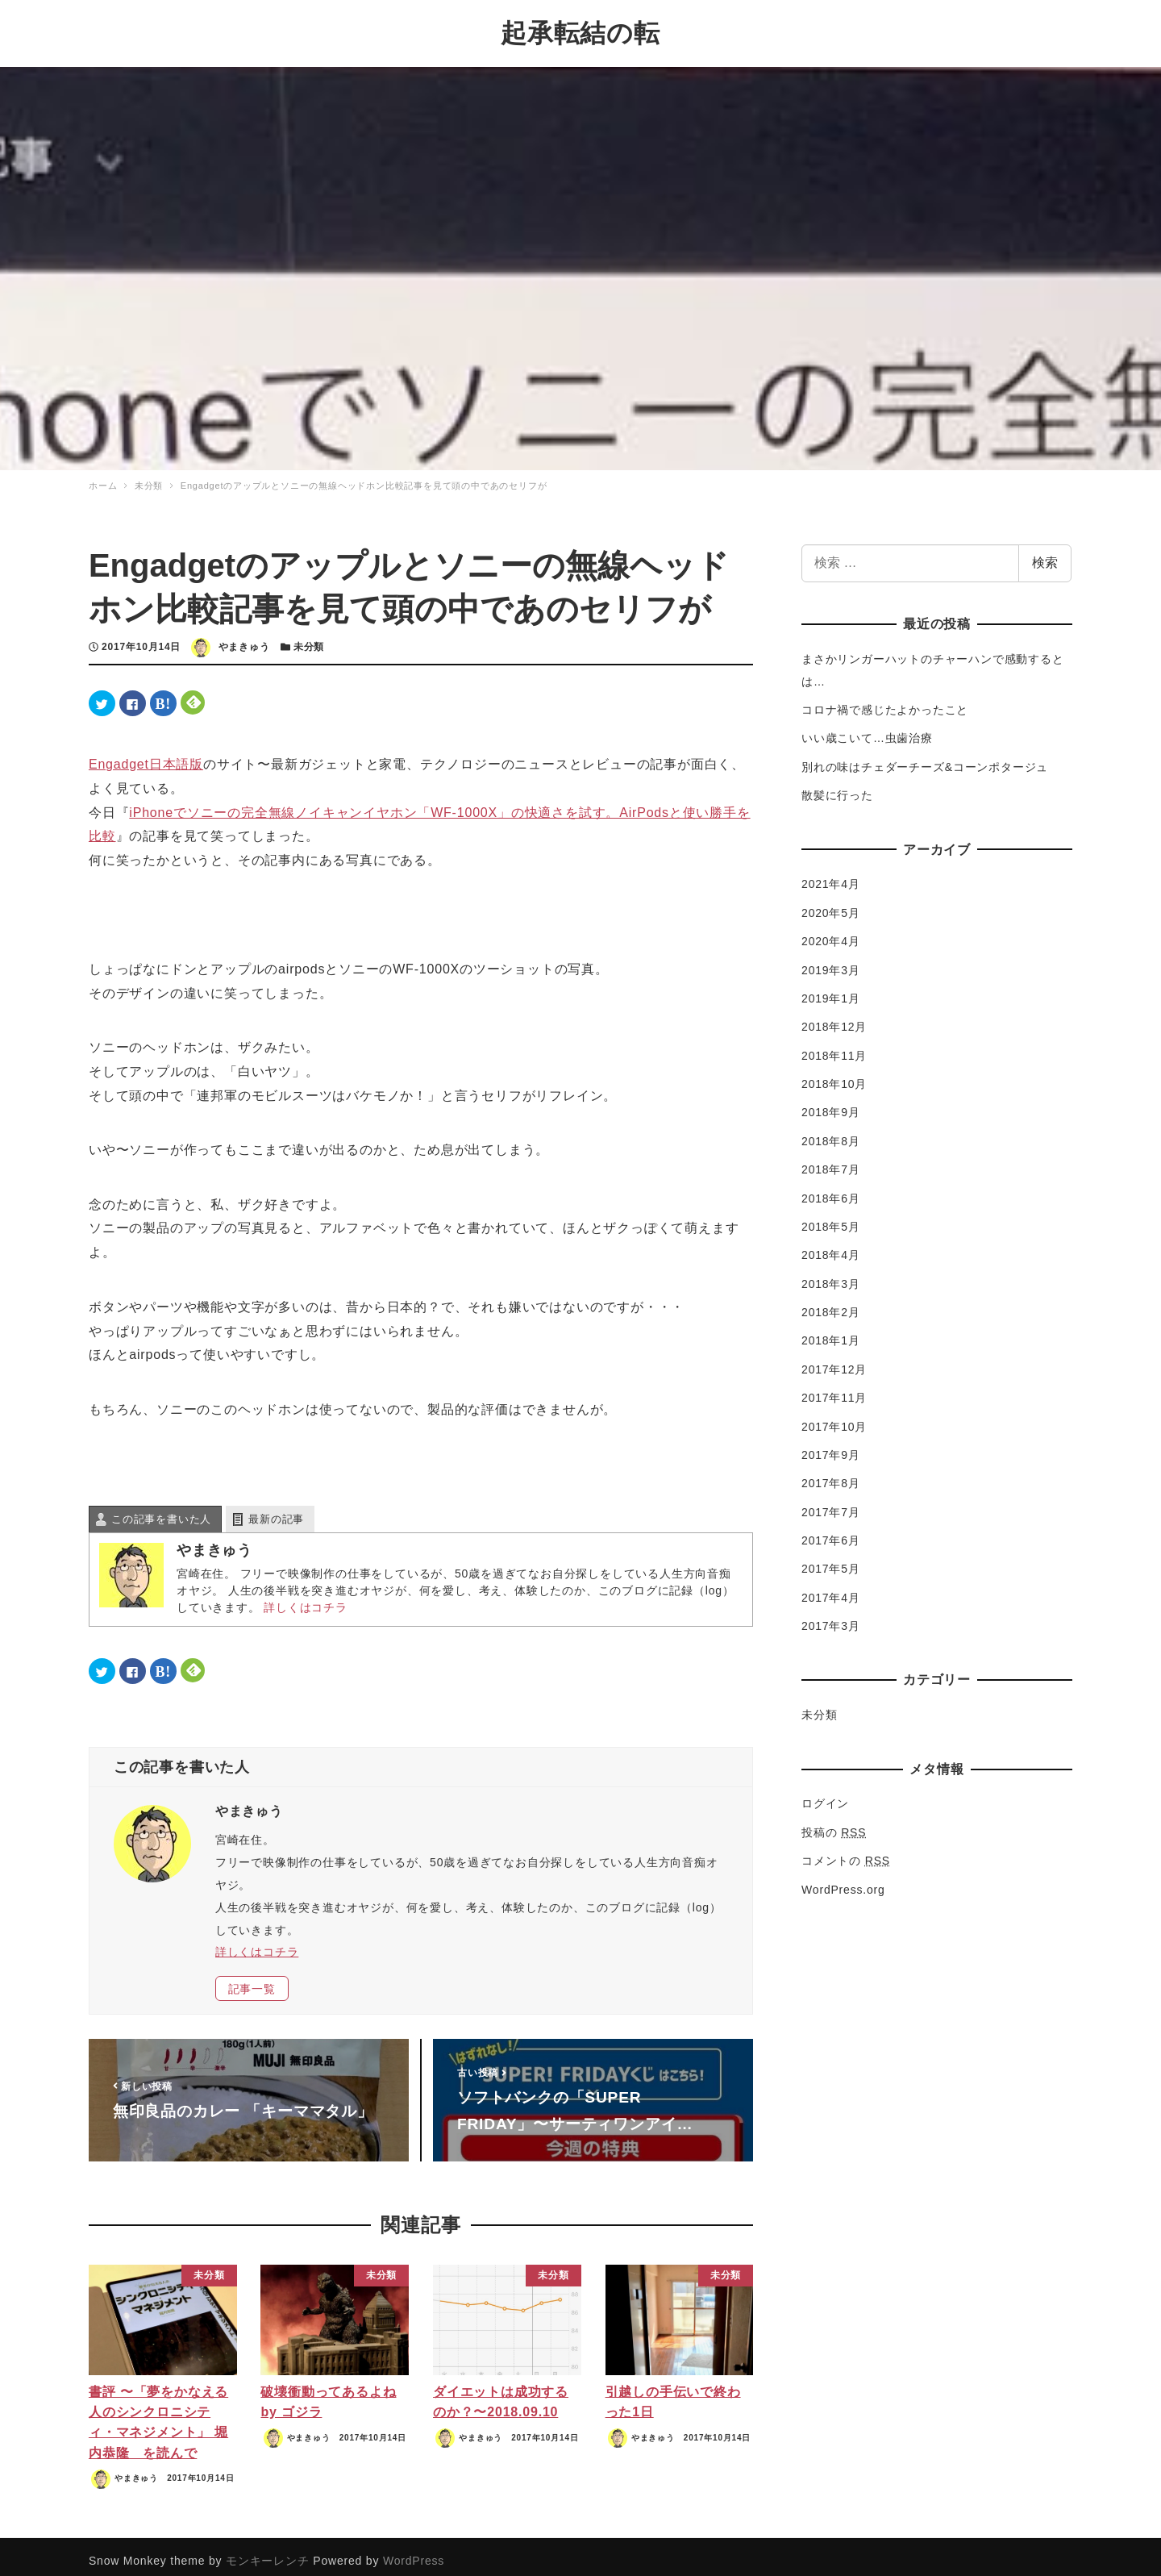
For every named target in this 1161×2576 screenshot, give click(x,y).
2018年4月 (830, 1246)
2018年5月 (830, 1218)
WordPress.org (843, 1880)
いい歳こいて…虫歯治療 (867, 729)
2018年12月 (834, 1018)
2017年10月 (834, 1417)
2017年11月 (834, 1389)
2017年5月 (830, 1560)
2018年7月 (830, 1161)
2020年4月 (830, 933)
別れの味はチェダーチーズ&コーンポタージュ (924, 758)
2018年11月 (834, 1046)
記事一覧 (252, 1980)
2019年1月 (830, 990)
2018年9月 (830, 1104)
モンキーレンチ (268, 2551)
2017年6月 (830, 1532)
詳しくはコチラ (305, 1599)
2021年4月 (830, 875)
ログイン (825, 1795)
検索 (1045, 554)
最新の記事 (276, 1511)
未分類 (308, 638)
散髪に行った (837, 787)
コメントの (845, 1852)
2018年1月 (830, 1332)
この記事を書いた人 (161, 1511)
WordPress (413, 2551)
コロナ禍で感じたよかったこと (884, 701)
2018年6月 (830, 1189)
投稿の (833, 1824)
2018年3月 (830, 1275)
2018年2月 (830, 1304)
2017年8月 (830, 1475)
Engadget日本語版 (146, 755)
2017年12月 (834, 1361)
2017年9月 (830, 1446)
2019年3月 (830, 961)
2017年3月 (830, 1617)
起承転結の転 (580, 29)
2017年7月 (830, 1503)
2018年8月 (830, 1133)
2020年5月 (830, 904)
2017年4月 (830, 1589)
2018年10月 (834, 1075)
